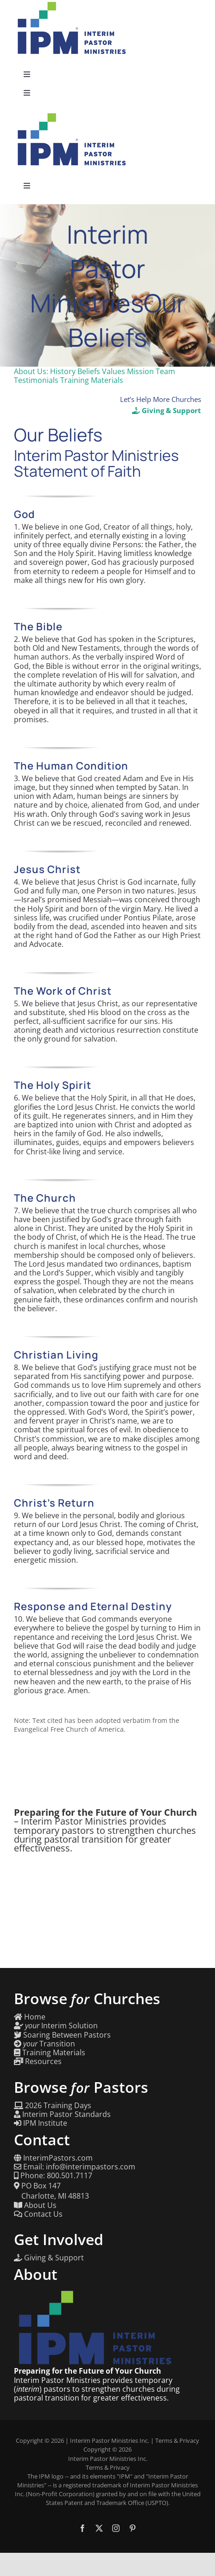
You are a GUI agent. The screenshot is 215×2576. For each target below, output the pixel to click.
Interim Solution (56, 2025)
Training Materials (49, 2052)
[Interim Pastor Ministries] (71, 115)
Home (29, 2017)
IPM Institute (40, 2123)
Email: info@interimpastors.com (74, 2166)
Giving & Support (166, 410)
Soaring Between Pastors (62, 2035)
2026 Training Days (52, 2105)
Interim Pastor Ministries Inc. (109, 2440)
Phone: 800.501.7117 (53, 2175)
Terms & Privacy (177, 2440)
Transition (44, 2043)
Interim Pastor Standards (62, 2114)
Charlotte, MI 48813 (51, 2196)
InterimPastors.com (53, 2158)
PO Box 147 (37, 2186)
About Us (35, 2205)
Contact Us (38, 2214)
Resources (38, 2061)
